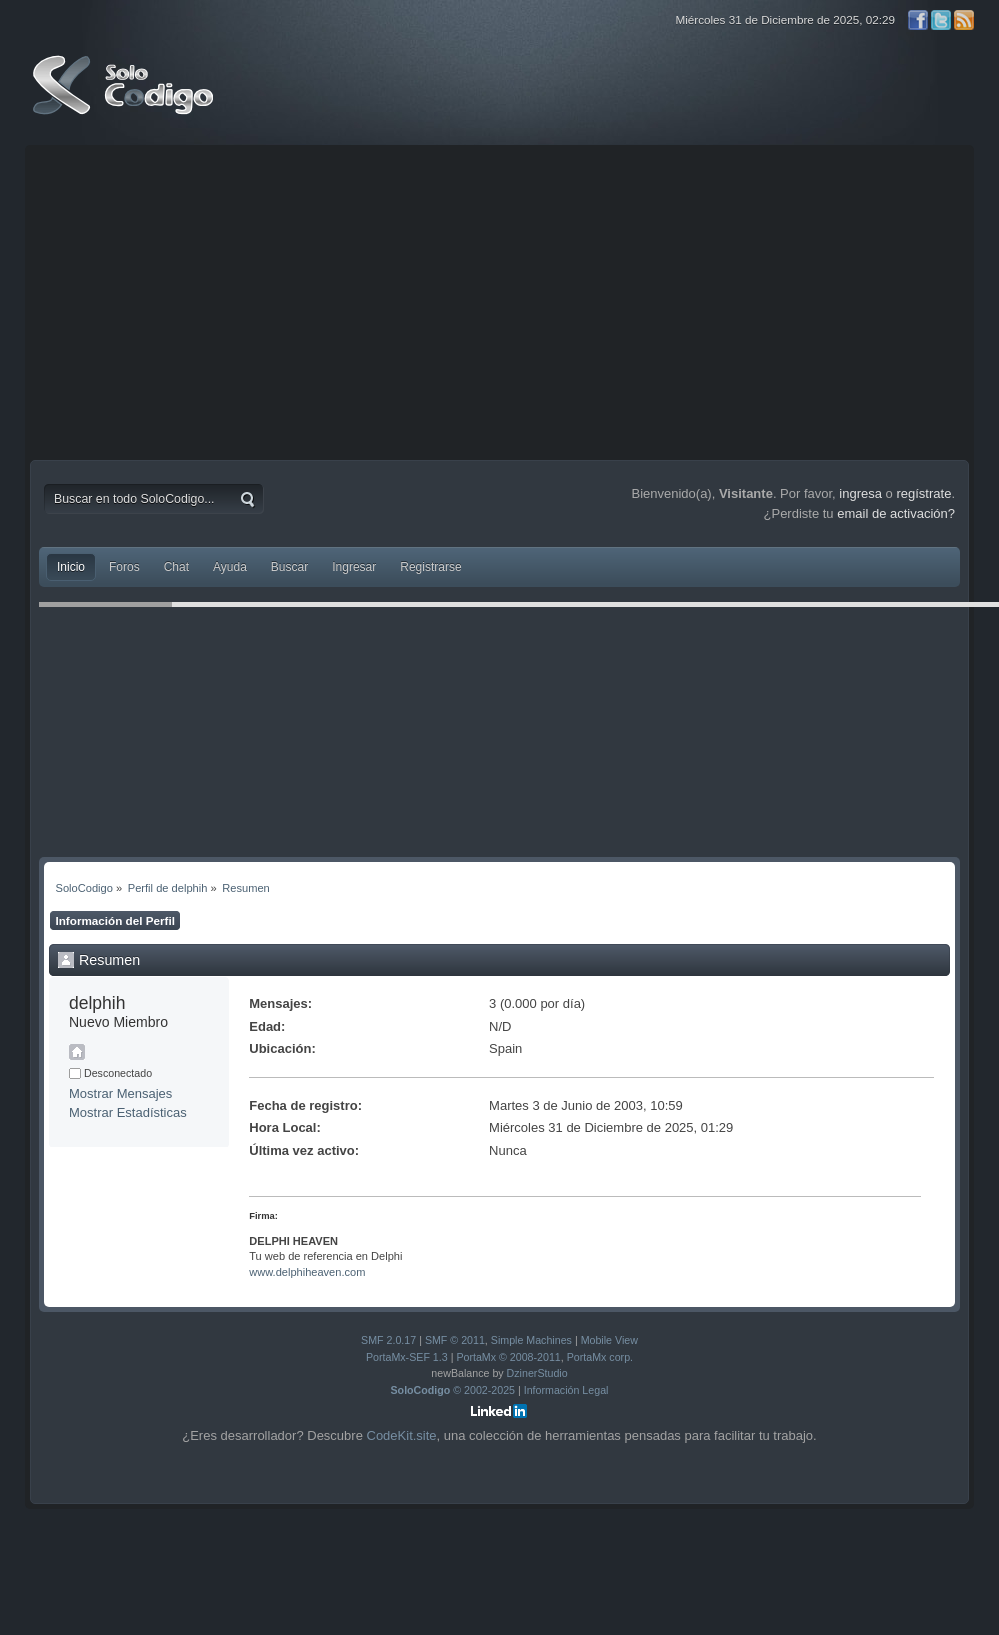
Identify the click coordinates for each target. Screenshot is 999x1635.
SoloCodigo (125, 100)
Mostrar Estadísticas (128, 1112)
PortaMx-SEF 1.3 (407, 1357)
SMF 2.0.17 (388, 1340)
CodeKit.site (402, 1435)
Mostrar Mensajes (120, 1093)
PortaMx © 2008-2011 (508, 1357)
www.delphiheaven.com (307, 1272)
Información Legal (566, 1390)
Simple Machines (531, 1340)
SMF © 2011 (455, 1340)
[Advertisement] (499, 300)
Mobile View (609, 1340)
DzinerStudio (537, 1373)
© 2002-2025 (453, 1390)
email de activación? (896, 513)
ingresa (860, 493)
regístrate (923, 493)
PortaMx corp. (600, 1357)
